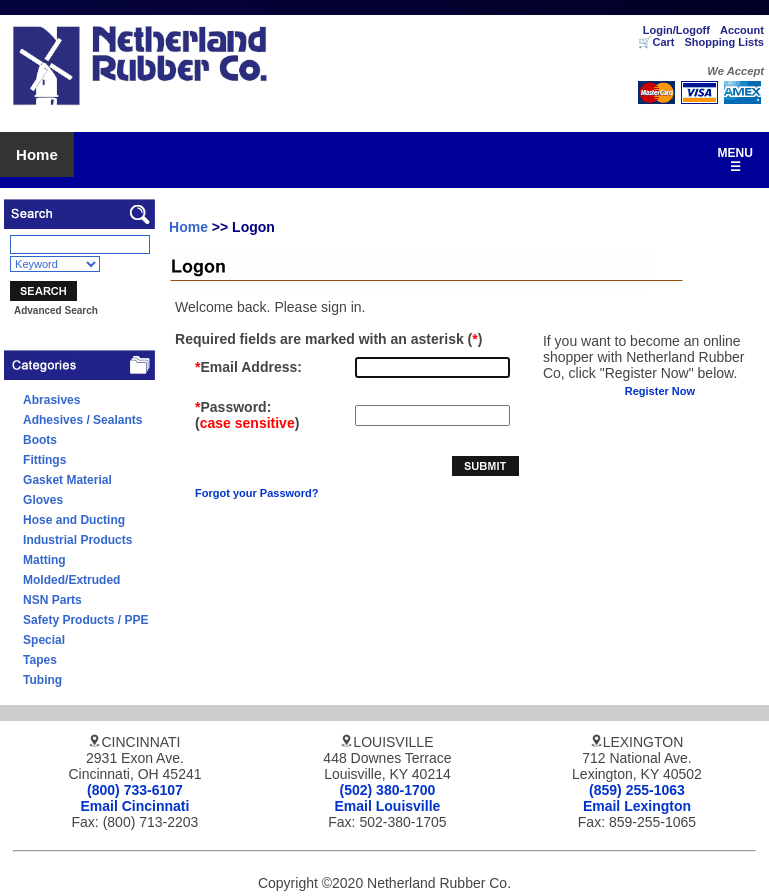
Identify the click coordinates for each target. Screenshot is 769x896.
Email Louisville (388, 806)
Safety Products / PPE (85, 620)
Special (44, 640)
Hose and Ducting (74, 520)
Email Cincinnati (135, 806)
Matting (44, 560)
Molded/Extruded (71, 580)
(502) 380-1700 (388, 790)
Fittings (44, 460)
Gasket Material (67, 480)
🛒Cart (656, 42)
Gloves (43, 500)
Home (37, 154)
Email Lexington (637, 806)
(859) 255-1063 (637, 790)
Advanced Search (56, 310)
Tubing (42, 680)
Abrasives (51, 400)
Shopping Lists (723, 42)
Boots (40, 440)
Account (742, 30)
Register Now (660, 391)
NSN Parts (52, 600)
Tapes (40, 660)
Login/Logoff (676, 30)
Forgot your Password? (256, 493)
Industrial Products (77, 540)
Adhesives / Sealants (82, 420)
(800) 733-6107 (135, 790)
